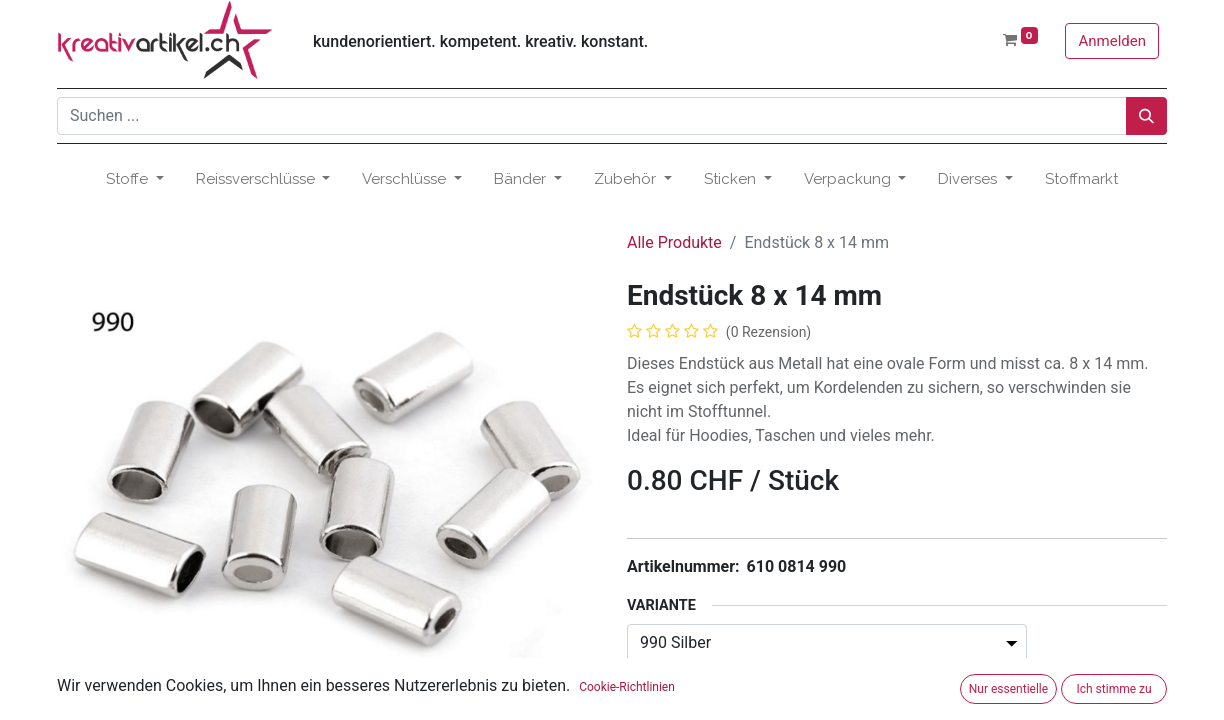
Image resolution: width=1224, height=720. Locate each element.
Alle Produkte (674, 242)
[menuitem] (1081, 179)
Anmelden (1112, 41)
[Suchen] (1146, 116)
